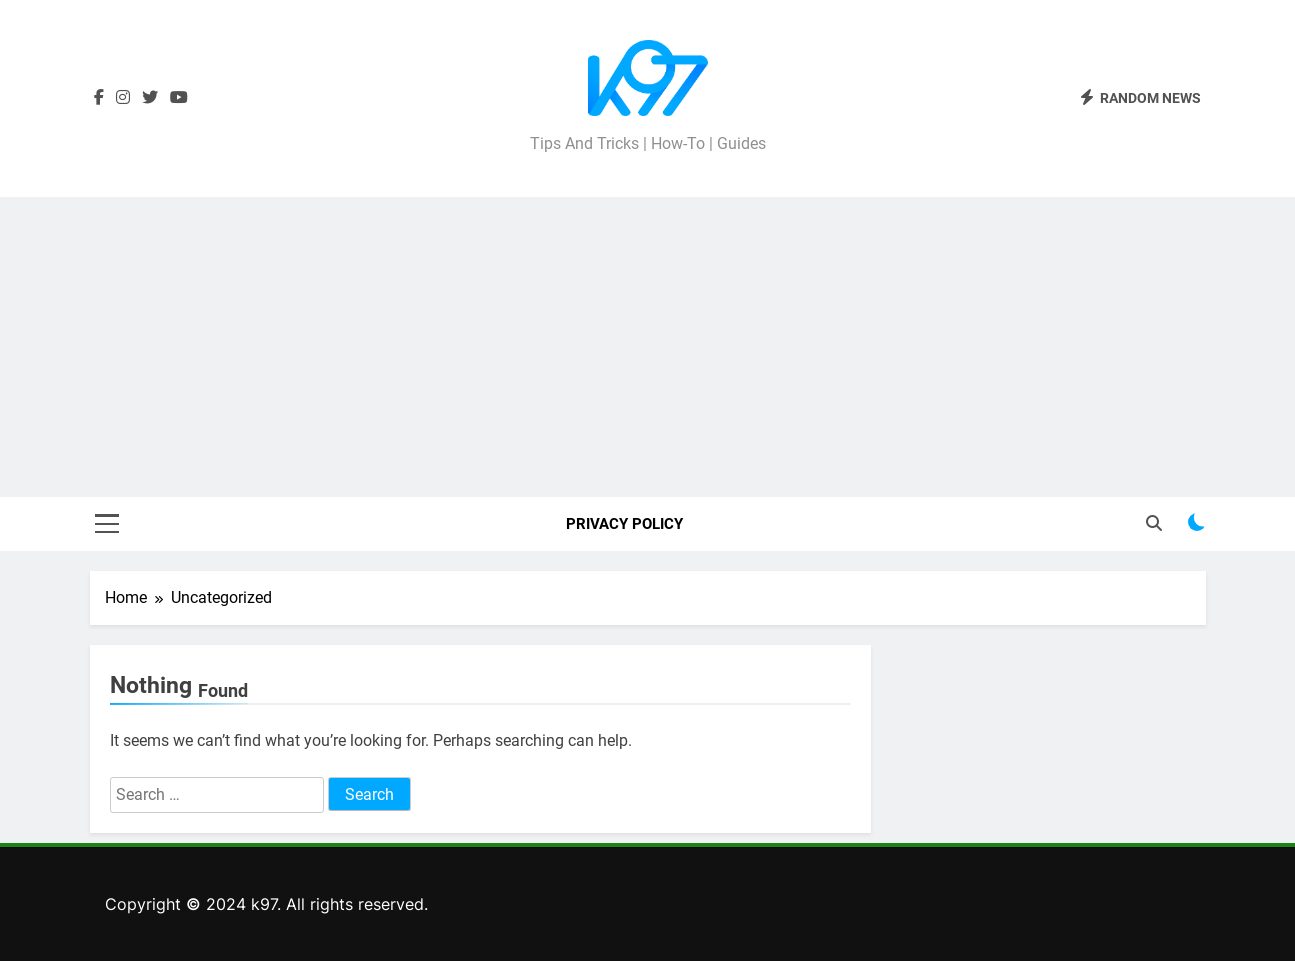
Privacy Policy (624, 524)
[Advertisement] (648, 347)
